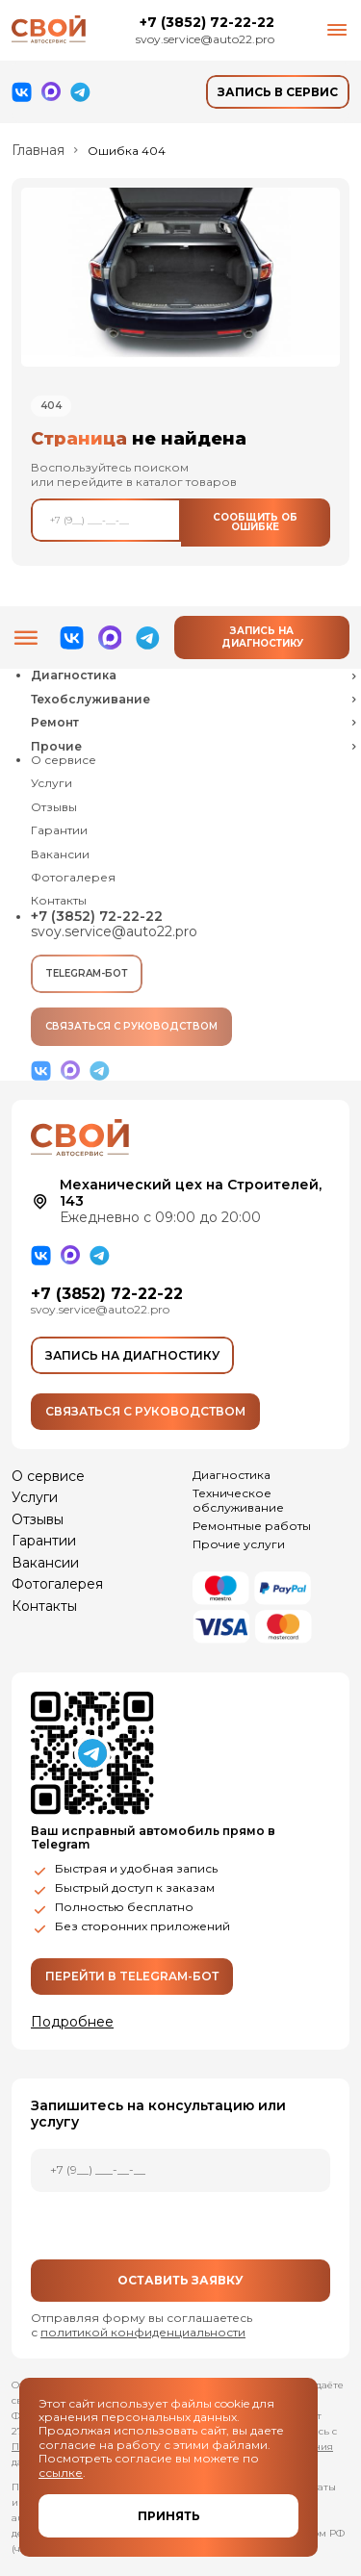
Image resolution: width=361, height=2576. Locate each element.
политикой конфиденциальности (142, 2332)
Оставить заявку (180, 2280)
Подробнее (72, 2022)
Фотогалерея (73, 877)
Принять (169, 2516)
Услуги (51, 783)
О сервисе (63, 760)
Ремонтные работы (252, 1525)
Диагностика (232, 1474)
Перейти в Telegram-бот (132, 1976)
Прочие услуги (239, 1544)
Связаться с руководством (131, 1026)
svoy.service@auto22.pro (205, 39)
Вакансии (60, 854)
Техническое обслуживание (238, 1500)
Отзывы (54, 807)
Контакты (59, 900)
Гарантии (59, 830)
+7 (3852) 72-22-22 (207, 22)
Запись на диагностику (262, 637)
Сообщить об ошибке (255, 522)
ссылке (61, 2472)
